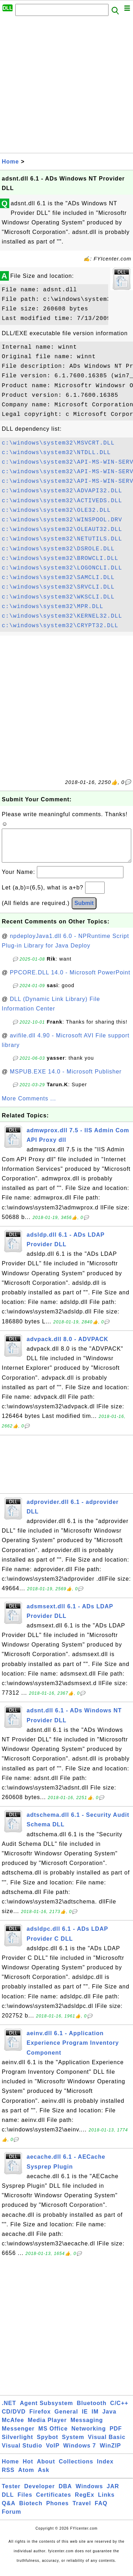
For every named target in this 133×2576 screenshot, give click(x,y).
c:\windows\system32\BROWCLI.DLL (60, 558)
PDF (116, 2436)
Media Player (47, 2427)
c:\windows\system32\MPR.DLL (52, 607)
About (46, 2469)
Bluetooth (92, 2410)
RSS (8, 2477)
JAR (113, 2493)
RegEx (84, 2502)
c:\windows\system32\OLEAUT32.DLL (62, 529)
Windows (89, 2493)
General (66, 2419)
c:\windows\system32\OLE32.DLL (56, 510)
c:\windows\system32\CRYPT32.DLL (60, 626)
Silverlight (17, 2444)
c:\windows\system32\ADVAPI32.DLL (62, 491)
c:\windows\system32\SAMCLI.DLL (58, 578)
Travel (81, 2510)
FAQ (101, 2510)
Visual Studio (22, 2453)
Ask (43, 2477)
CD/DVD (14, 2419)
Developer (39, 2493)
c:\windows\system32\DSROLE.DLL (58, 549)
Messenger (18, 2436)
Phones (57, 2510)
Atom (26, 2477)
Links (106, 2502)
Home (10, 162)
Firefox (40, 2419)
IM (95, 2419)
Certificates (53, 2502)
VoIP (53, 2453)
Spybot (47, 2444)
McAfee (13, 2427)
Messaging (87, 2427)
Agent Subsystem (46, 2410)
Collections (76, 2469)
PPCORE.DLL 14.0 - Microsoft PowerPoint (70, 980)
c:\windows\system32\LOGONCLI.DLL (62, 568)
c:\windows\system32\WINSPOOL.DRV (62, 520)
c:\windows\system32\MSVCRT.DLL (58, 443)
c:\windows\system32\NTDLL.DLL (56, 453)
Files (25, 2502)
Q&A (9, 2510)
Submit (84, 910)
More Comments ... (29, 1106)
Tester (11, 2493)
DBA (65, 2493)
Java (109, 2419)
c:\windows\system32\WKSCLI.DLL (58, 597)
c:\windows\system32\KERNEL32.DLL (62, 616)
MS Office (53, 2436)
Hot (28, 2469)
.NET (9, 2410)
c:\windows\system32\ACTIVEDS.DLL (62, 501)
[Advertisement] (66, 86)
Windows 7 (79, 2453)
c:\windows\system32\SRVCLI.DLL (58, 587)
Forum (11, 2519)
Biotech (31, 2510)
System (73, 2444)
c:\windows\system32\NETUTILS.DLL (62, 539)
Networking (88, 2436)
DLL (8, 2502)
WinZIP (110, 2453)
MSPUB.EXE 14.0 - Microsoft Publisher (66, 1079)
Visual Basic (107, 2444)
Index (105, 2469)
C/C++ (119, 2410)
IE (85, 2419)
